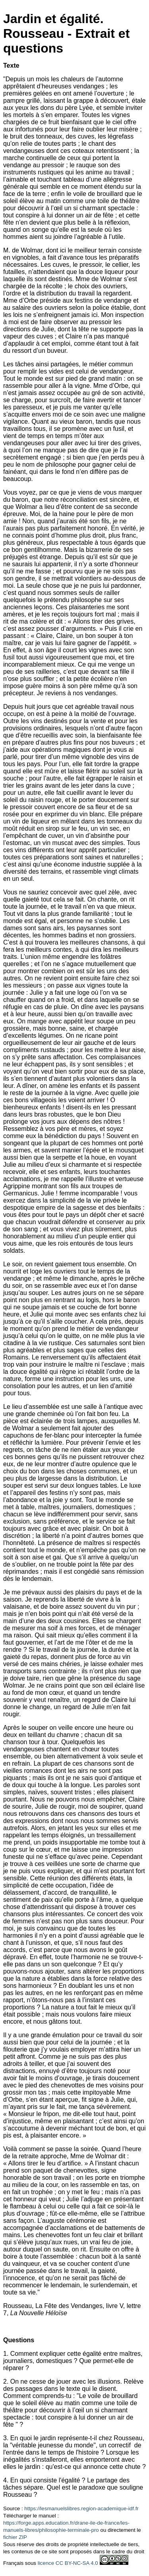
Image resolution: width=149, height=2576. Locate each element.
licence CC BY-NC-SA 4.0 (68, 2563)
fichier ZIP (15, 2537)
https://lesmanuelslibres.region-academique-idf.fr (81, 2508)
